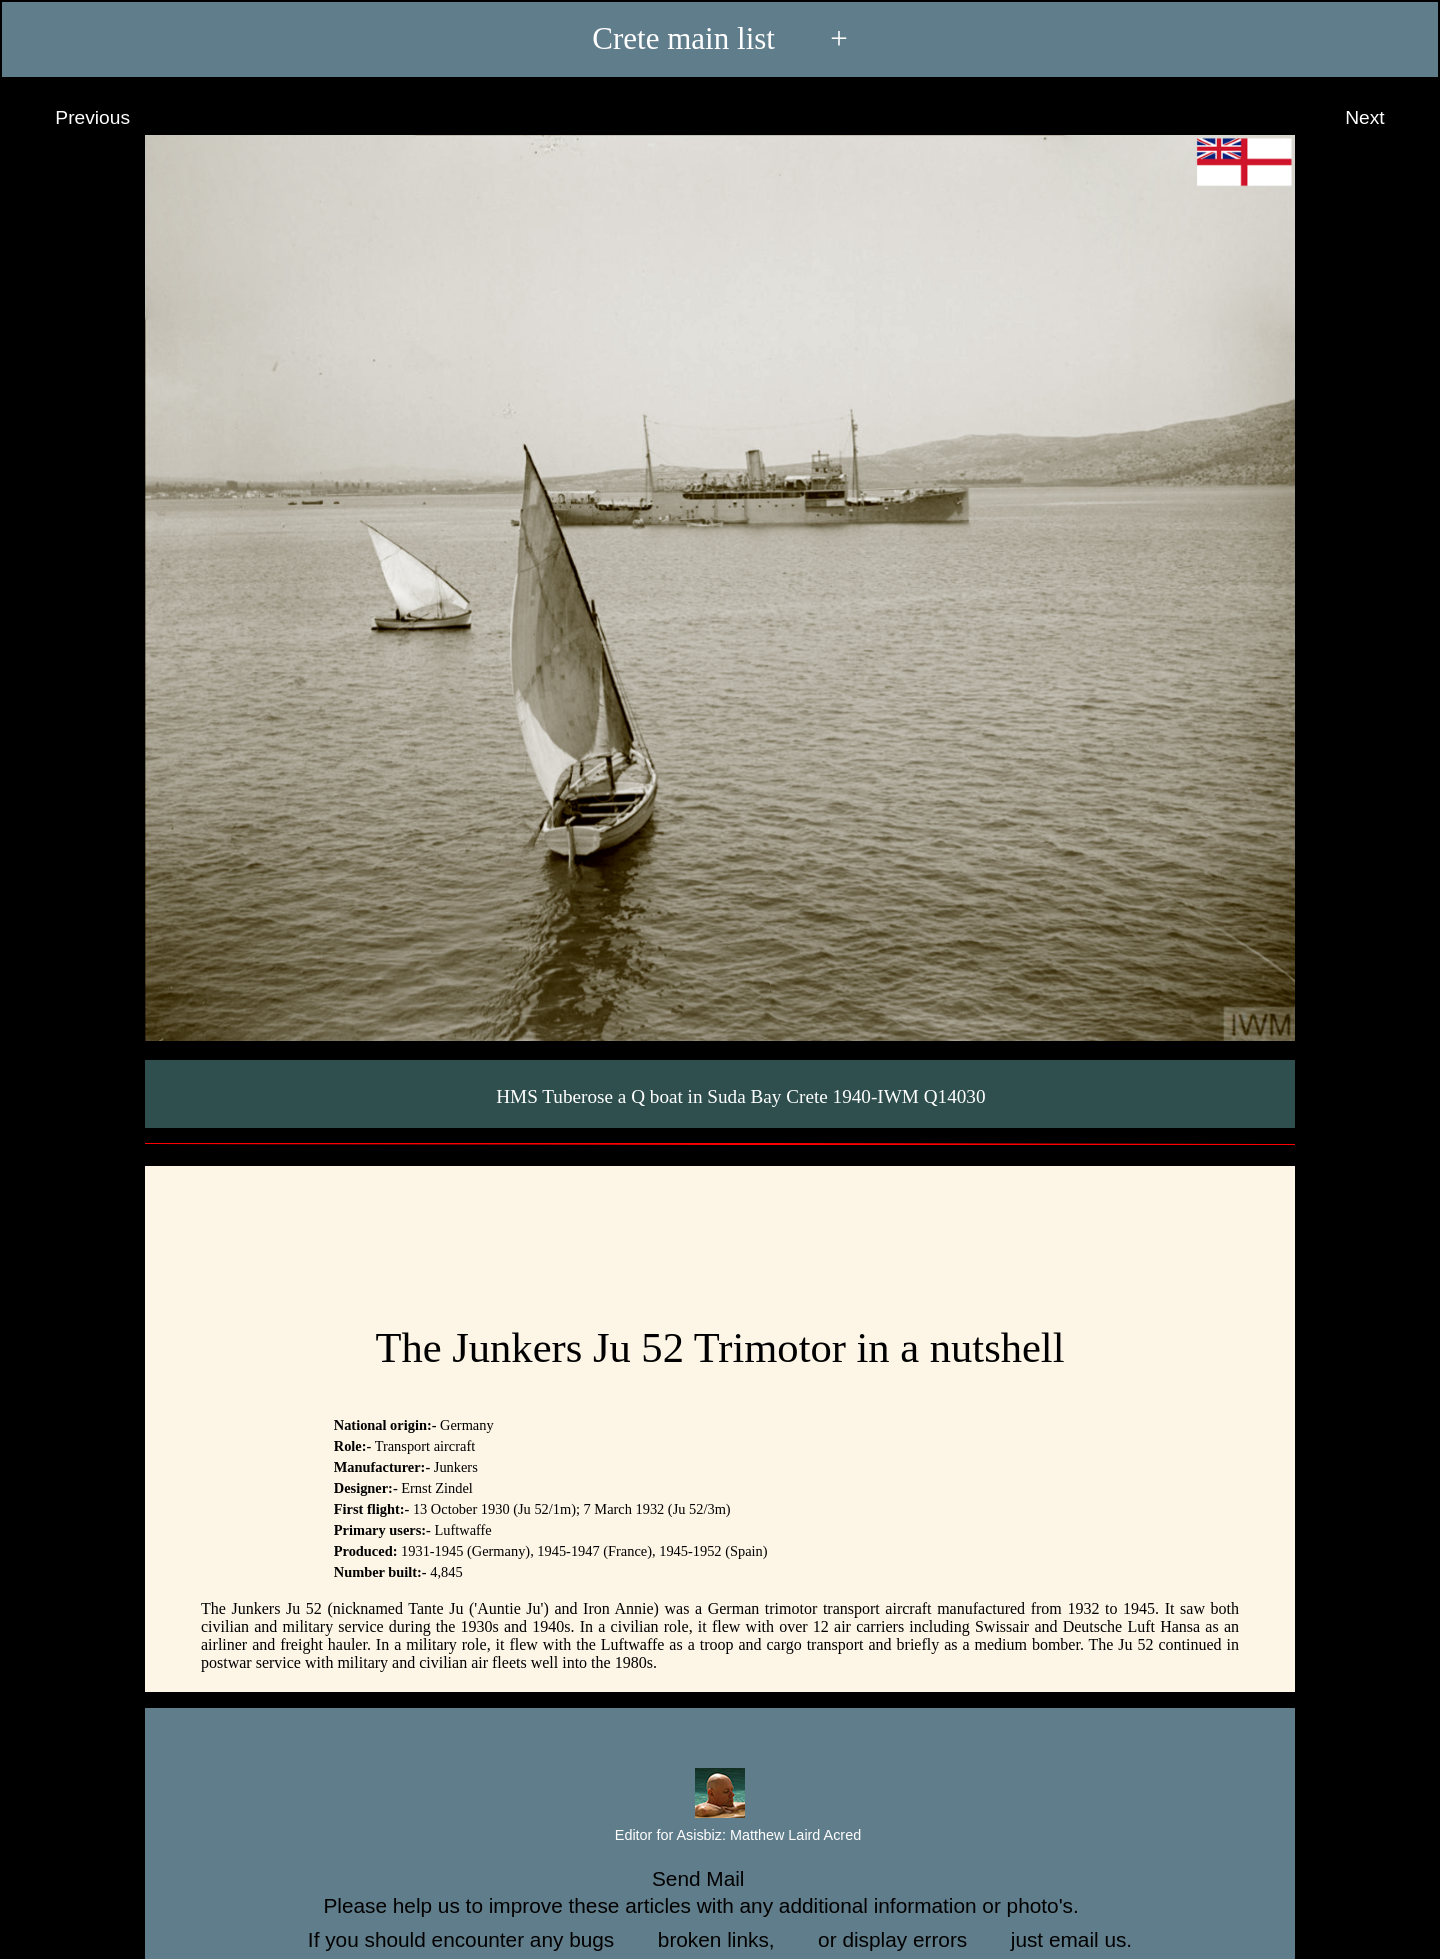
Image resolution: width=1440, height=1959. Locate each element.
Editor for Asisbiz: (720, 1836)
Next (1383, 118)
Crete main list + (719, 38)
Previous (74, 118)
